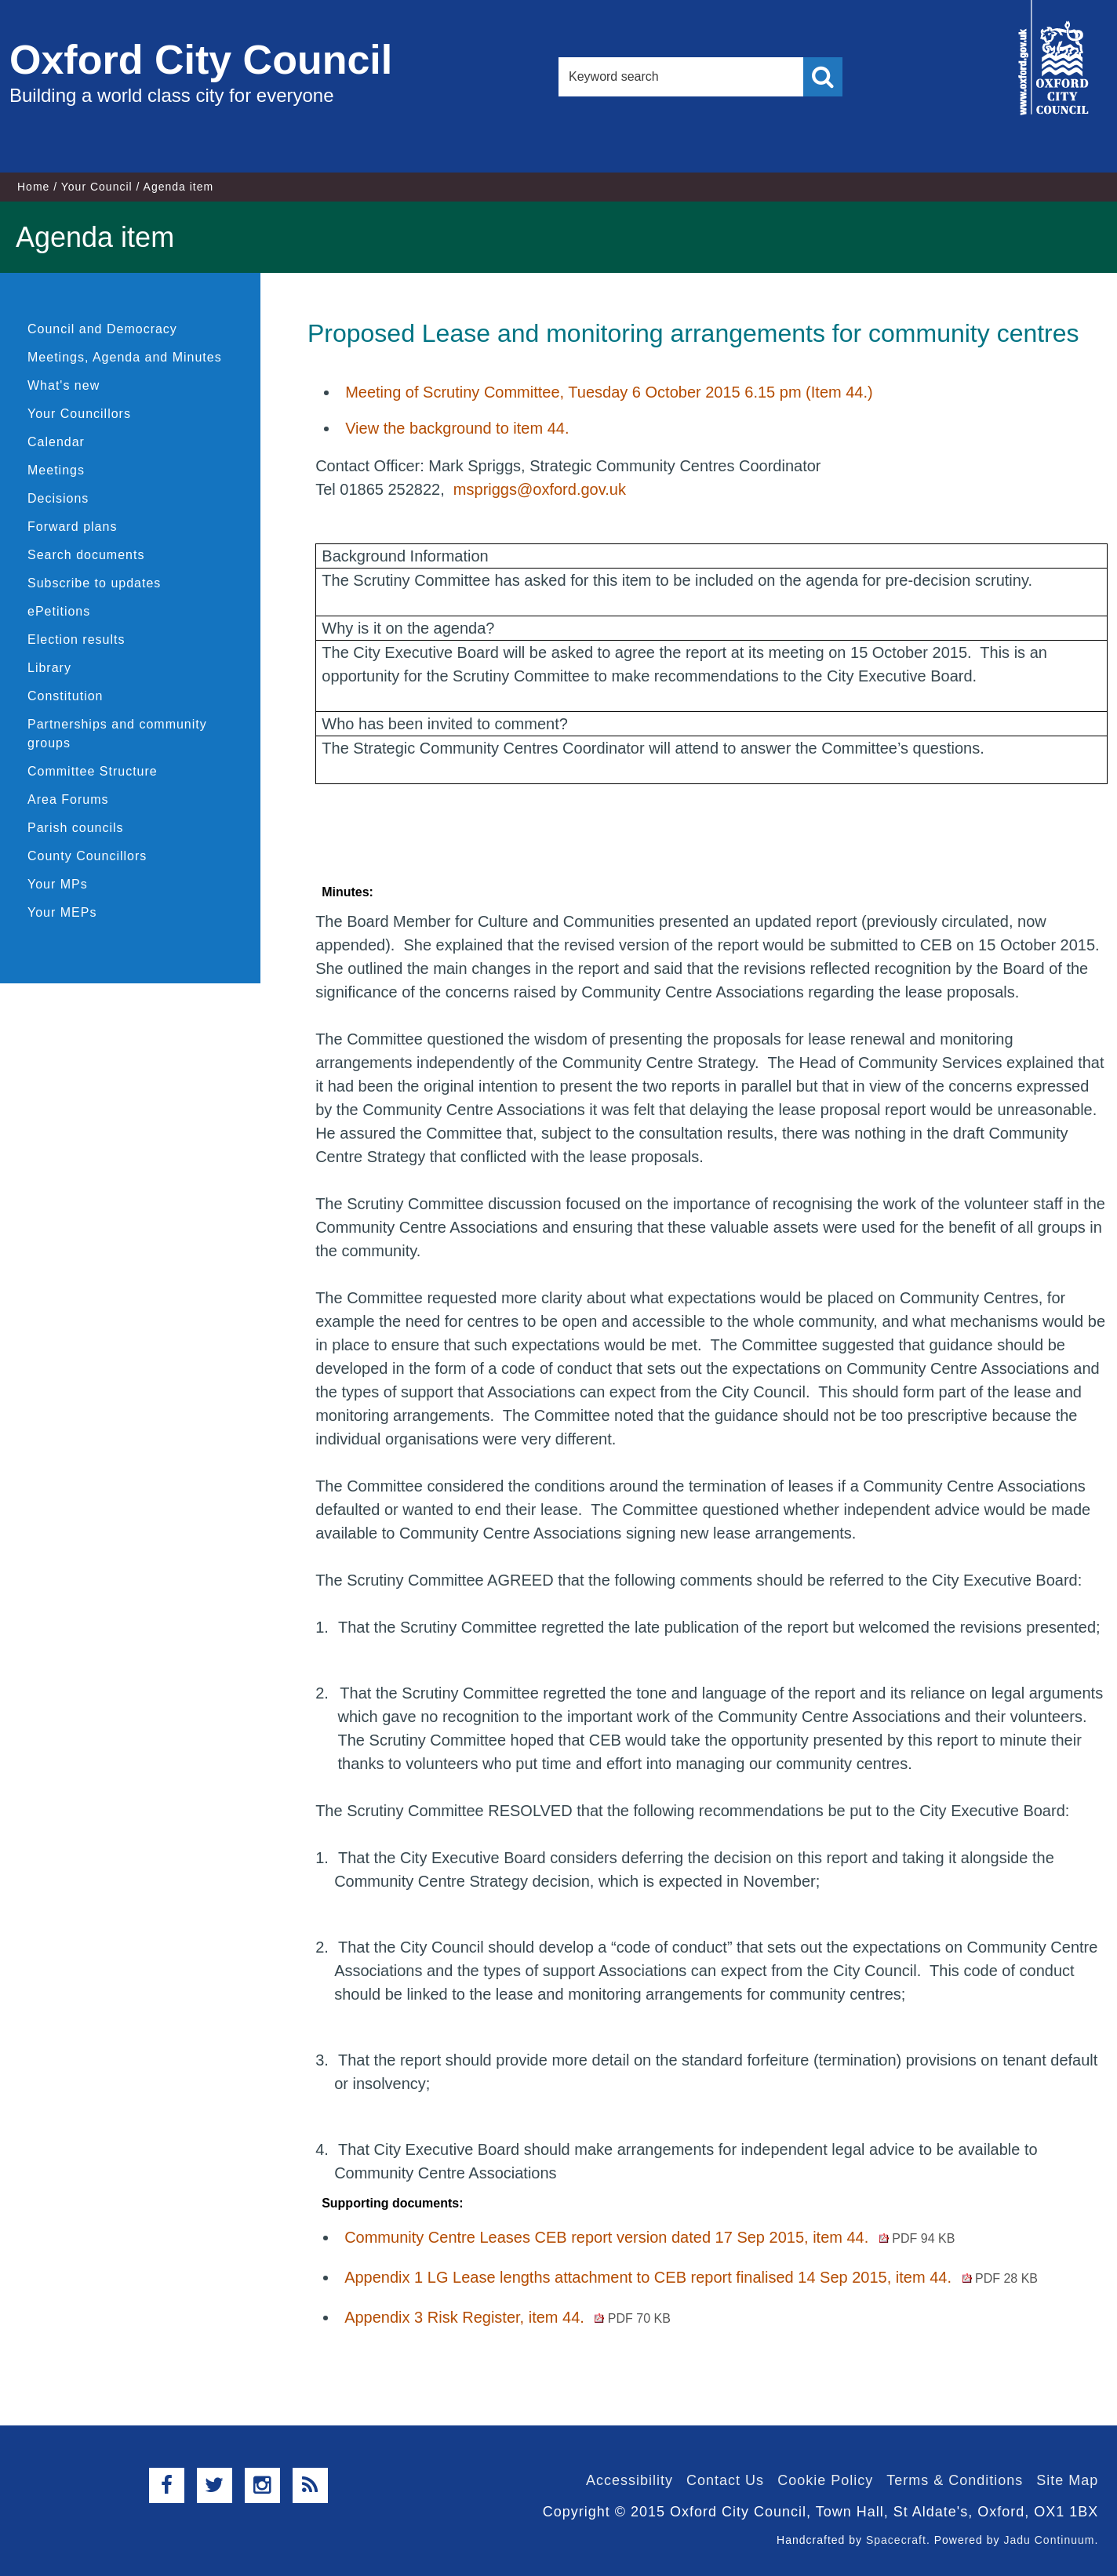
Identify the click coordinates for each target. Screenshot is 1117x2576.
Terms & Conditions (954, 2480)
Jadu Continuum (1048, 2540)
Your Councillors (79, 413)
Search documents (85, 554)
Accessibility (629, 2480)
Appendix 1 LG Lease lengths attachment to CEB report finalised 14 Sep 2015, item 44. (691, 2277)
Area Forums (67, 799)
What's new (63, 385)
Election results (76, 639)
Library (49, 667)
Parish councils (75, 827)
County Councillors (87, 856)
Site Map (1067, 2480)
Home (33, 186)
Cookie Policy (825, 2480)
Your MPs (57, 884)
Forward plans (72, 526)
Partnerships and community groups (117, 734)
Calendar (56, 442)
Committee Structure (92, 771)
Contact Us (725, 2480)
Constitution (65, 696)
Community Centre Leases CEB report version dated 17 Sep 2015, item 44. (649, 2237)
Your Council (97, 186)
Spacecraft (896, 2540)
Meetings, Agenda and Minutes (124, 357)
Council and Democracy (102, 329)
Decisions (58, 498)
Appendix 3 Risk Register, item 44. (507, 2317)
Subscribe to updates (94, 583)
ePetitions (58, 611)
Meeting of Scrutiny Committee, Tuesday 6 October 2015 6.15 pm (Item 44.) (609, 392)
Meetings (56, 470)
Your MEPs (61, 912)
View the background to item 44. (457, 428)
